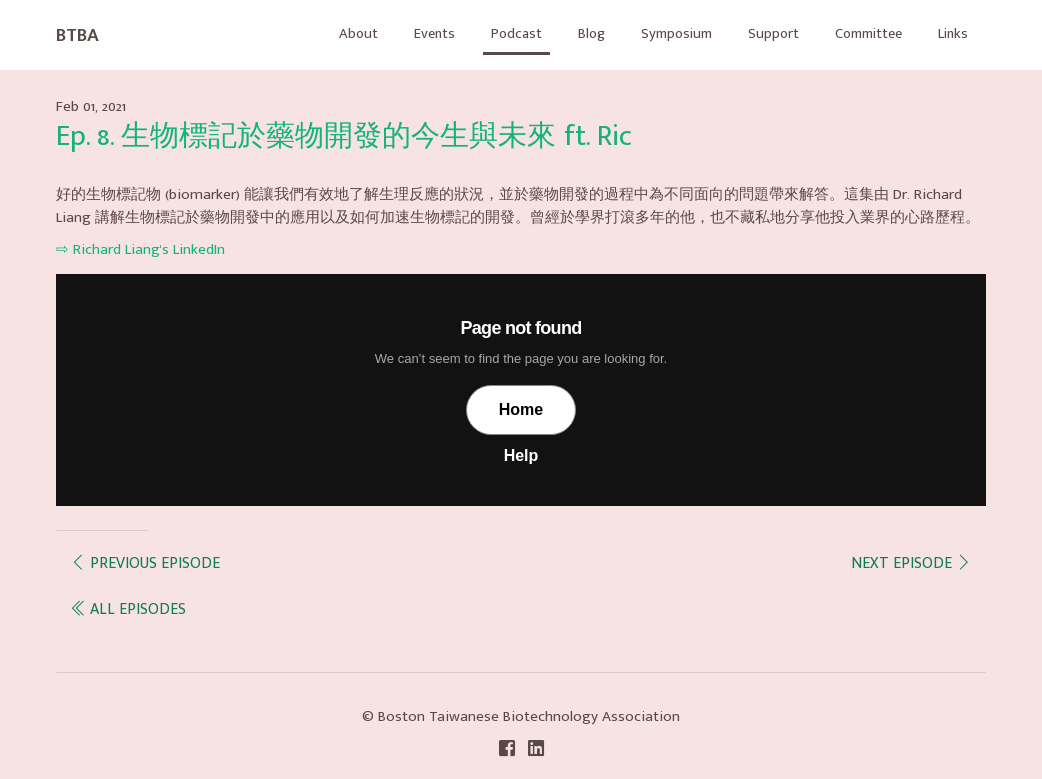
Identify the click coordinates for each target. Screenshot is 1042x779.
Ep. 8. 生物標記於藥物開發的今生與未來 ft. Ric (344, 136)
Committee (859, 33)
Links (951, 33)
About (322, 33)
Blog (566, 33)
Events (401, 33)
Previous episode (145, 562)
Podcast (487, 33)
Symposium (655, 33)
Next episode (911, 562)
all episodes (128, 608)
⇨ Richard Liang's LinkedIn (140, 249)
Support (757, 33)
